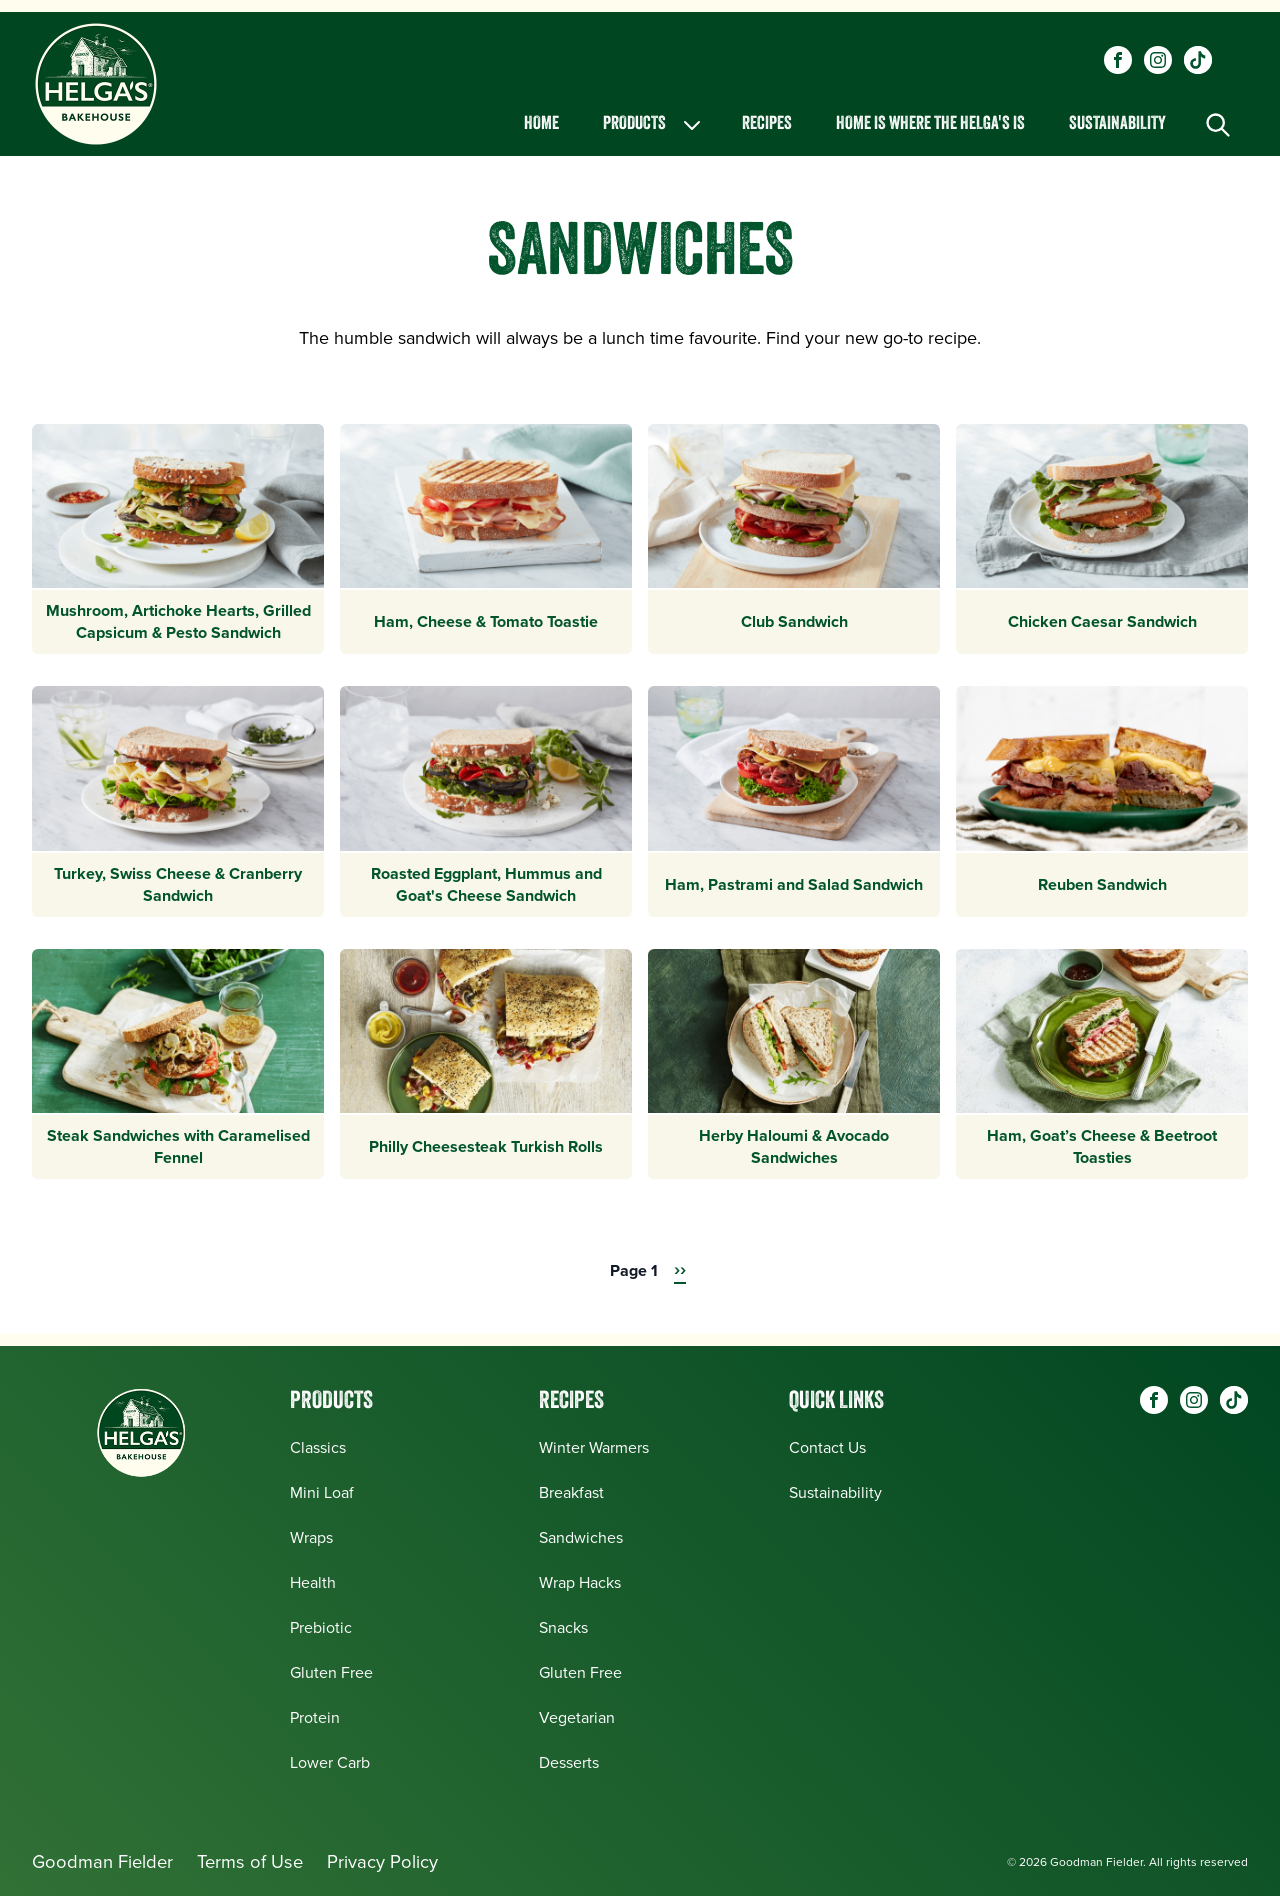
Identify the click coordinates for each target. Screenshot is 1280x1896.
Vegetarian (577, 1717)
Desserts (569, 1762)
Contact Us (827, 1447)
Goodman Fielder (102, 1861)
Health (313, 1582)
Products (653, 125)
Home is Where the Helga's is (930, 124)
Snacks (563, 1627)
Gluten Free (331, 1672)
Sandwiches (581, 1537)
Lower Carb (330, 1762)
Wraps (311, 1537)
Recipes (767, 124)
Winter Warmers (594, 1447)
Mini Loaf (322, 1492)
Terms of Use (250, 1861)
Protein (315, 1717)
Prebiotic (321, 1627)
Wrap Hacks (580, 1582)
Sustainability (1117, 124)
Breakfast (571, 1492)
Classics (318, 1447)
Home (541, 124)
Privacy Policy (382, 1861)
